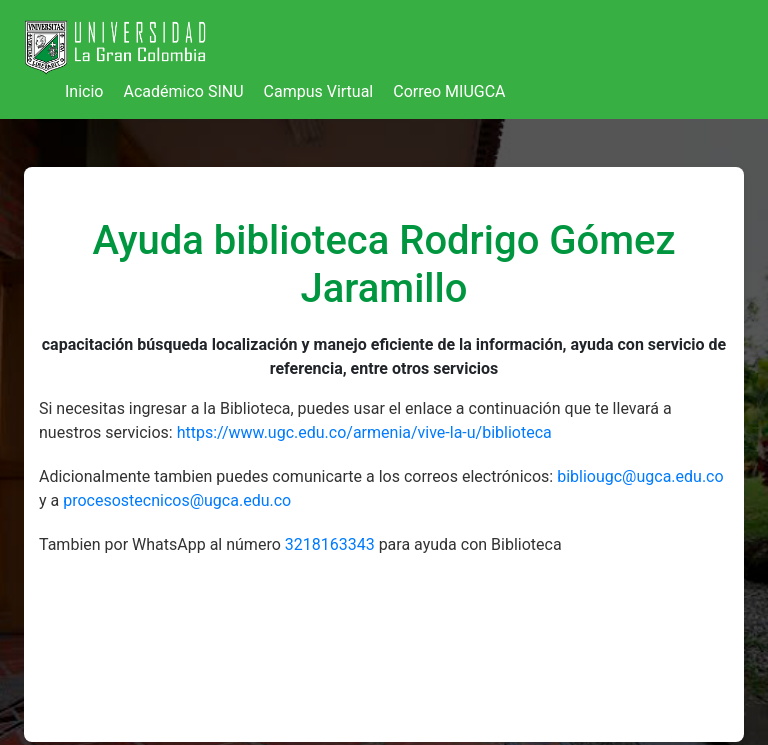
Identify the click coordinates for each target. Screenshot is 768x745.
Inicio (84, 91)
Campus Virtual (319, 91)
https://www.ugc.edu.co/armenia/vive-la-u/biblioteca (364, 432)
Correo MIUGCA (449, 91)
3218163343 (332, 544)
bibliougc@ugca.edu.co (640, 476)
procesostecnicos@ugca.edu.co (177, 500)
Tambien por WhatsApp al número (162, 544)
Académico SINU (183, 91)
